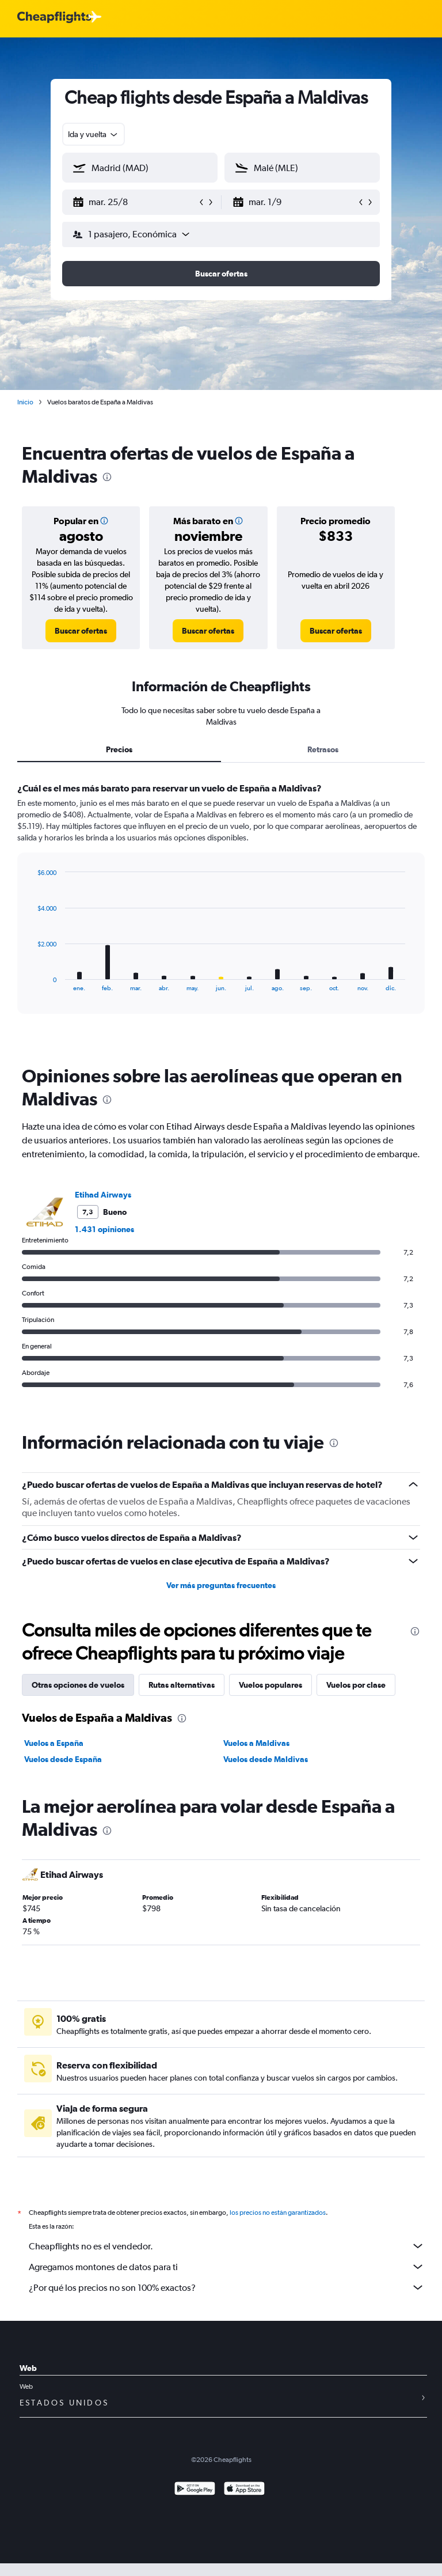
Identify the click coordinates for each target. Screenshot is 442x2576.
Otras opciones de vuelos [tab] (78, 1684)
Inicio (25, 402)
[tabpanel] (221, 909)
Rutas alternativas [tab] (181, 1684)
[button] (135, 202)
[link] (80, 630)
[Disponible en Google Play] (195, 2502)
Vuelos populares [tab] (270, 1684)
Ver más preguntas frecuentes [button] (221, 1585)
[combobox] (93, 134)
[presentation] (107, 477)
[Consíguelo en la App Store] (244, 2502)
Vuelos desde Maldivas (265, 1759)
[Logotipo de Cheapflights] (54, 17)
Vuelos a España (53, 1743)
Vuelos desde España (63, 1759)
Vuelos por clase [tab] (356, 1684)
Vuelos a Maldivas (256, 1743)
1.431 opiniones (104, 1229)
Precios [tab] (119, 749)
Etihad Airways (103, 1194)
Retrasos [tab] (322, 749)
